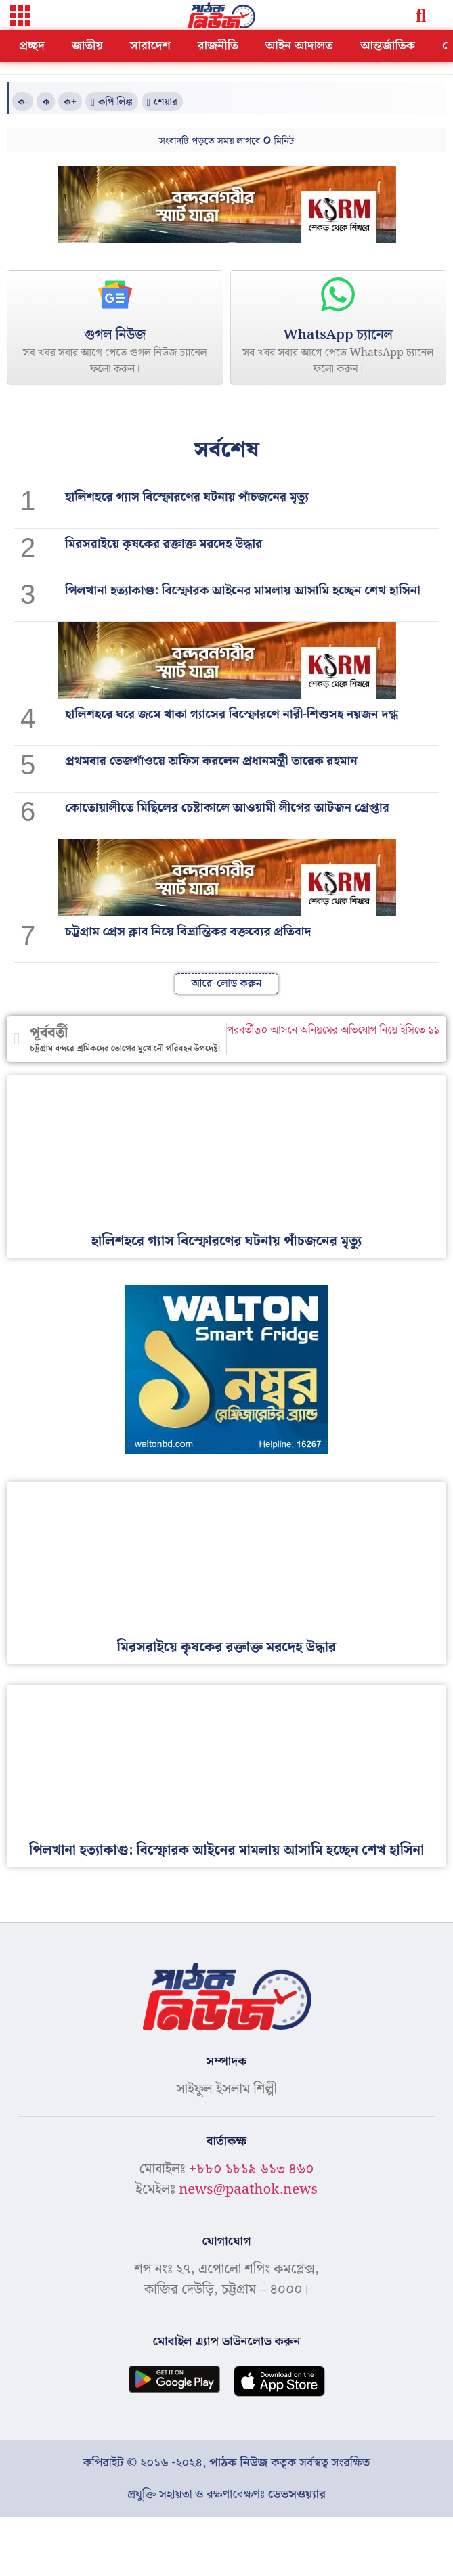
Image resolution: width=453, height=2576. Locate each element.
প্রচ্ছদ (32, 45)
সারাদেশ (150, 45)
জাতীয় (87, 45)
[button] (20, 17)
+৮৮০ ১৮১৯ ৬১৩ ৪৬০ (251, 2169)
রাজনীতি (218, 45)
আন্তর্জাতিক (387, 45)
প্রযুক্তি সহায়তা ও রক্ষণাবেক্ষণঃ (226, 2494)
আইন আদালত (299, 45)
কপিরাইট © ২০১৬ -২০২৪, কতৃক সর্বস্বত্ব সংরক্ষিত (226, 2462)
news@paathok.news (248, 2189)
